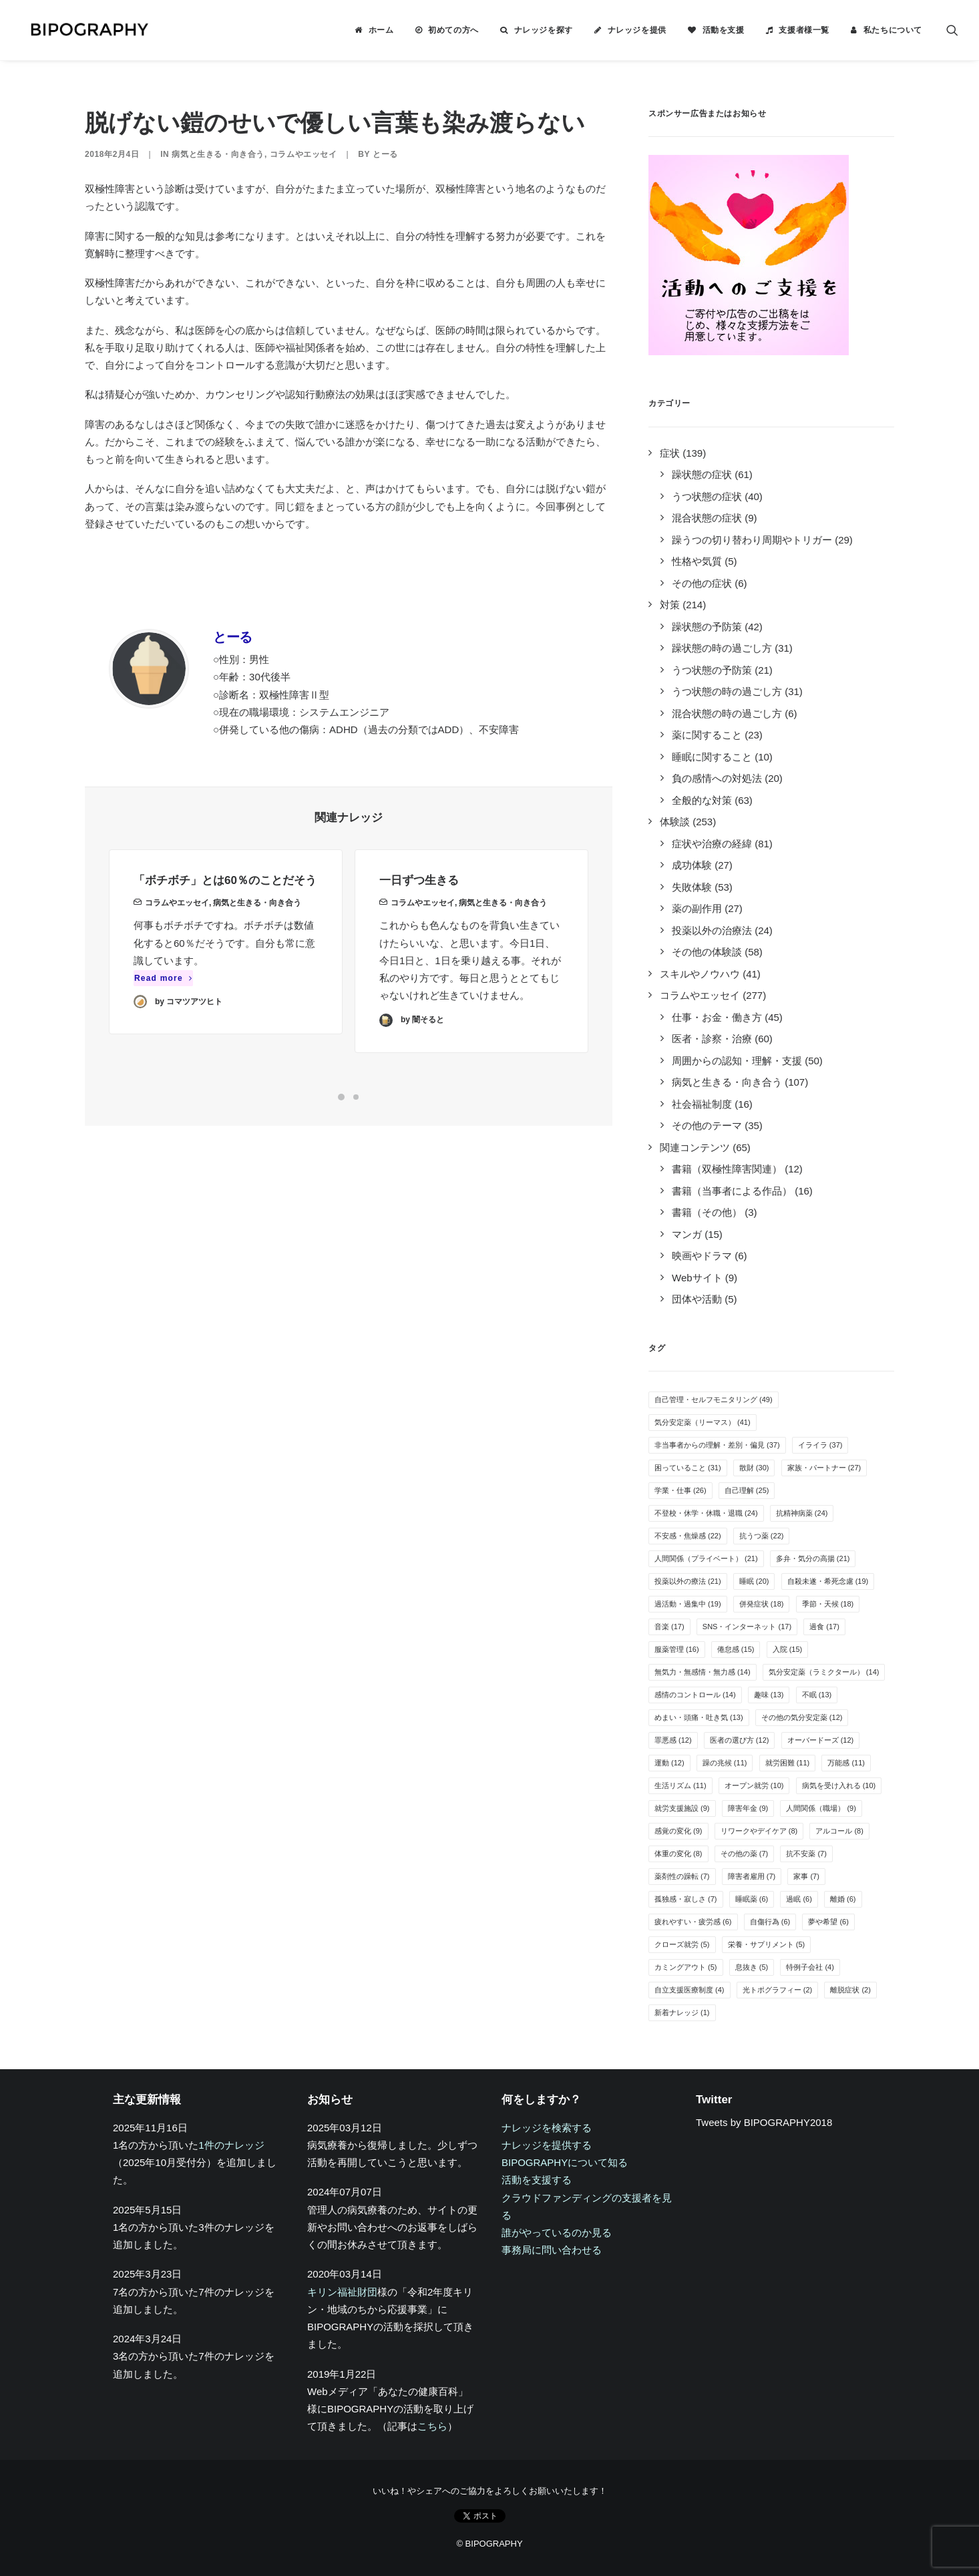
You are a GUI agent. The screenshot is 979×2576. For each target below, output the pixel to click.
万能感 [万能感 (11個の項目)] (846, 1763)
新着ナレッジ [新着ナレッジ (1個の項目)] (682, 2012)
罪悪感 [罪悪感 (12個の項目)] (673, 1740)
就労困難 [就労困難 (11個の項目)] (787, 1763)
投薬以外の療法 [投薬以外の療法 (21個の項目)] (687, 1581)
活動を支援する (537, 2179)
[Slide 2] (356, 1097)
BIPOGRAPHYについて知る (565, 2162)
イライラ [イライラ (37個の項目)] (820, 1445)
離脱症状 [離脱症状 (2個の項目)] (850, 1990)
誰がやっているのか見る (557, 2232)
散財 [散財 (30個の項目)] (754, 1468)
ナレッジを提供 (637, 30)
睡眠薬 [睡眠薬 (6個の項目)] (752, 1899)
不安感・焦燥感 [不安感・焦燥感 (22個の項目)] (687, 1536)
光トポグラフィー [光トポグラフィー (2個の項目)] (778, 1990)
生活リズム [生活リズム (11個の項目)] (680, 1785)
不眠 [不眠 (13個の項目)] (817, 1695)
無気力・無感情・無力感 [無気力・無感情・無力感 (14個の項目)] (702, 1672)
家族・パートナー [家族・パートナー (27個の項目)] (824, 1468)
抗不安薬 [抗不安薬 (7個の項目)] (806, 1854)
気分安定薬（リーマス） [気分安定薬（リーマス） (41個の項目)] (702, 1422)
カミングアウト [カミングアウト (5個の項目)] (685, 1967)
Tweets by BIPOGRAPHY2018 (764, 2122)
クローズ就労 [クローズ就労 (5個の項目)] (682, 1944)
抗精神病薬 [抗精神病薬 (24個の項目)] (802, 1513)
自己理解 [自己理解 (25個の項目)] (747, 1490)
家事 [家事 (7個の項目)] (806, 1876)
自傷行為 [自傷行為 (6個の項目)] (770, 1922)
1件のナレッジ (231, 2145)
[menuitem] (374, 30)
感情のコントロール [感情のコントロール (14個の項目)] (695, 1695)
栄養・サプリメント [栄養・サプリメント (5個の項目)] (766, 1944)
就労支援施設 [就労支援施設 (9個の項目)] (682, 1808)
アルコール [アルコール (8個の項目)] (839, 1831)
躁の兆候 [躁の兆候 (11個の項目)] (725, 1763)
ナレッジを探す (543, 30)
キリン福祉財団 (342, 2292)
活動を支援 (724, 30)
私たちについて (892, 30)
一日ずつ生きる (419, 935)
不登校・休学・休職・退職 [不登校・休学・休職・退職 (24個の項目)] (706, 1513)
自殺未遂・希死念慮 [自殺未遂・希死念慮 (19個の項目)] (828, 1581)
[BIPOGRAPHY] (81, 30)
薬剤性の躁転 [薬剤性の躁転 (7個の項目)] (682, 1876)
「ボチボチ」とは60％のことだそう (225, 897)
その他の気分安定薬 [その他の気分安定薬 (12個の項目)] (802, 1717)
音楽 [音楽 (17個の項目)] (669, 1627)
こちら (432, 2426)
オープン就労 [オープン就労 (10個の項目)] (754, 1785)
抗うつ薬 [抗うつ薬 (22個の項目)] (761, 1536)
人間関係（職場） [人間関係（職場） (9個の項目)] (821, 1808)
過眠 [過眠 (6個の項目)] (799, 1899)
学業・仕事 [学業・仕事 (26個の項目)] (680, 1490)
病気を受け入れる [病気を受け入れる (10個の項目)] (839, 1785)
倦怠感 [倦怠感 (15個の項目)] (736, 1649)
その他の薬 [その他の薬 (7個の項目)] (745, 1854)
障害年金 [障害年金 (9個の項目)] (748, 1808)
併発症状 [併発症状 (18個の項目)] (761, 1604)
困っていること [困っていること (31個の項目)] (687, 1468)
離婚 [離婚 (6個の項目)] (843, 1899)
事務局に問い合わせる (552, 2250)
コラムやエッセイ (303, 154)
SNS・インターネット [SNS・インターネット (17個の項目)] (747, 1627)
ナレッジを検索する (547, 2127)
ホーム (381, 30)
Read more (163, 995)
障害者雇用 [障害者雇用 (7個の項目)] (752, 1876)
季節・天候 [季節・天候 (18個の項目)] (828, 1604)
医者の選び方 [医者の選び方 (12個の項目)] (739, 1740)
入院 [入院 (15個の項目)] (788, 1649)
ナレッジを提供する (547, 2145)
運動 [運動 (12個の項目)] (669, 1763)
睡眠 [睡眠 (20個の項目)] (754, 1581)
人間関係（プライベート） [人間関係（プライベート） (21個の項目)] (706, 1558)
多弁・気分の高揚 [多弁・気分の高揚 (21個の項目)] (813, 1558)
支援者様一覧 (804, 30)
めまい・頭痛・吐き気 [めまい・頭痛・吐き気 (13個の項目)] (698, 1717)
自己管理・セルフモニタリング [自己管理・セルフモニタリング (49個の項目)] (713, 1400)
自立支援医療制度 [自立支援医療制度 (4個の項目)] (689, 1990)
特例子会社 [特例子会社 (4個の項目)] (810, 1967)
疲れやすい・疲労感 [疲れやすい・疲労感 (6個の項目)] (693, 1922)
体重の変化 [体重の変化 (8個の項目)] (678, 1854)
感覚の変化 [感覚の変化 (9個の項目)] (678, 1831)
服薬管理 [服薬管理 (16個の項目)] (676, 1649)
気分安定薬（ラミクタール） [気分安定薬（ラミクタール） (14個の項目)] (824, 1672)
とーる (385, 154)
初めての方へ (453, 30)
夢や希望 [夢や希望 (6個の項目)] (828, 1922)
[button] (952, 30)
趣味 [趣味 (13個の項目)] (769, 1695)
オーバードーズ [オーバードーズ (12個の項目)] (820, 1740)
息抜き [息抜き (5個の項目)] (752, 1967)
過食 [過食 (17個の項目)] (824, 1627)
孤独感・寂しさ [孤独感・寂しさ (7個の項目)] (685, 1899)
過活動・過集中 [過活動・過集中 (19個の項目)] (687, 1604)
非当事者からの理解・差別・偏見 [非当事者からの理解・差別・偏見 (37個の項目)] (717, 1445)
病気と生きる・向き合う (218, 154)
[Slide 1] (341, 1097)
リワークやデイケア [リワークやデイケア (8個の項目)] (759, 1831)
